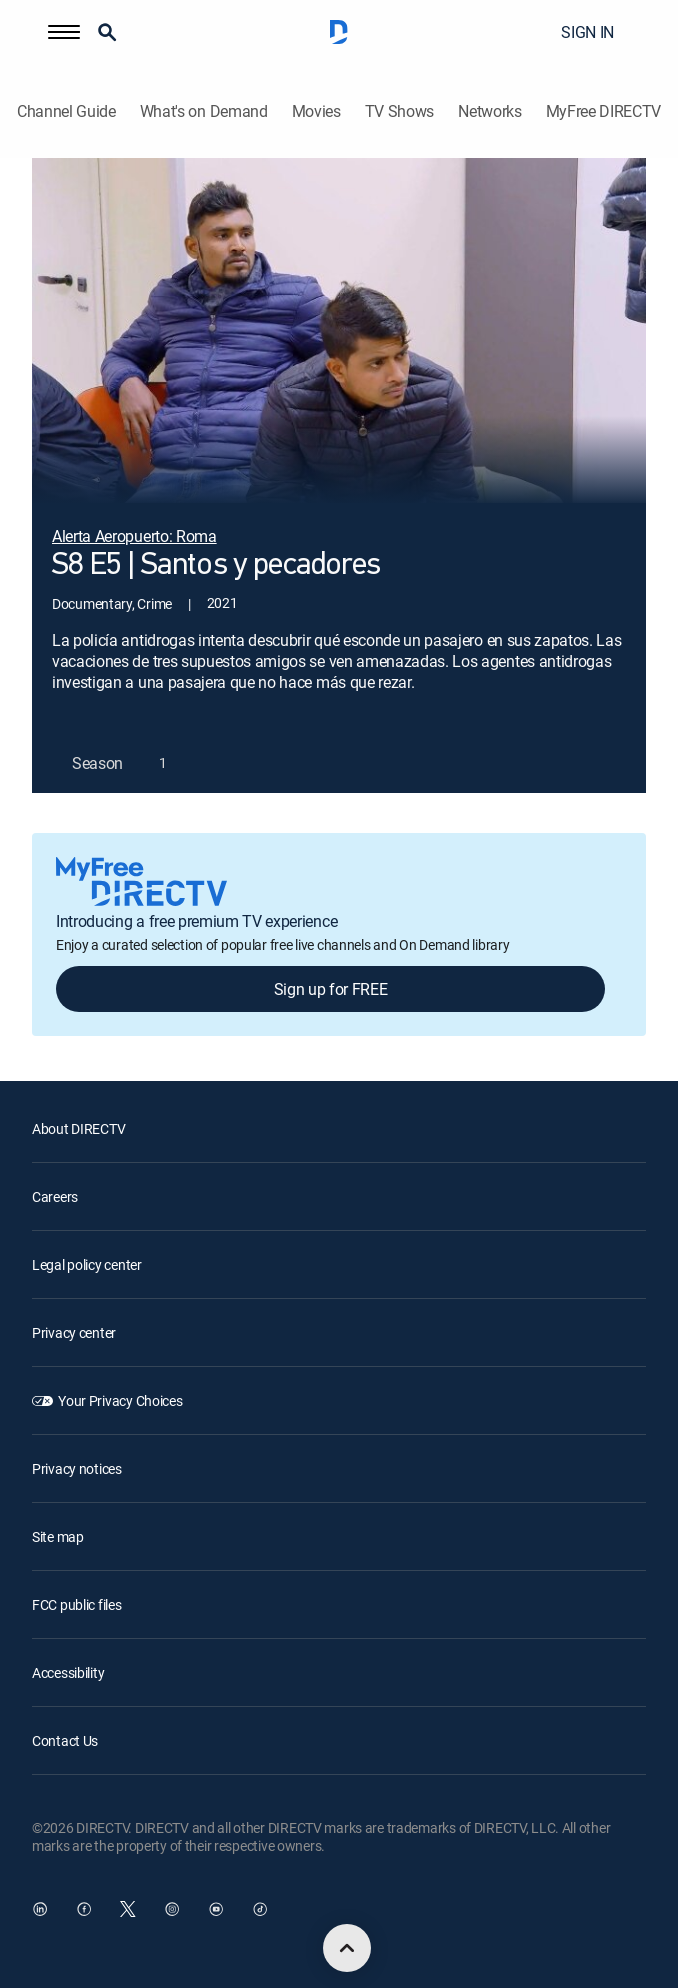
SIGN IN (587, 32)
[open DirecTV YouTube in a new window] (216, 1909)
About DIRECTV (78, 1128)
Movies (316, 111)
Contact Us (65, 1740)
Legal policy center (87, 1264)
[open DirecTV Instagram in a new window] (172, 1909)
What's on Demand (204, 111)
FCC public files (77, 1604)
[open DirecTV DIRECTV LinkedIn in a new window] (40, 1909)
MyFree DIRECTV (604, 111)
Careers (55, 1196)
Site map (58, 1536)
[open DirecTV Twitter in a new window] (128, 1909)
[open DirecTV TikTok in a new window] (260, 1909)
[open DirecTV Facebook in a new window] (84, 1909)
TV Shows (399, 111)
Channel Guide (66, 111)
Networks (489, 111)
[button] (64, 32)
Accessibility (68, 1672)
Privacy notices (77, 1468)
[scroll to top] (347, 1948)
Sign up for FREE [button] (331, 989)
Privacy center (74, 1332)
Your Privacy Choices (120, 1400)
